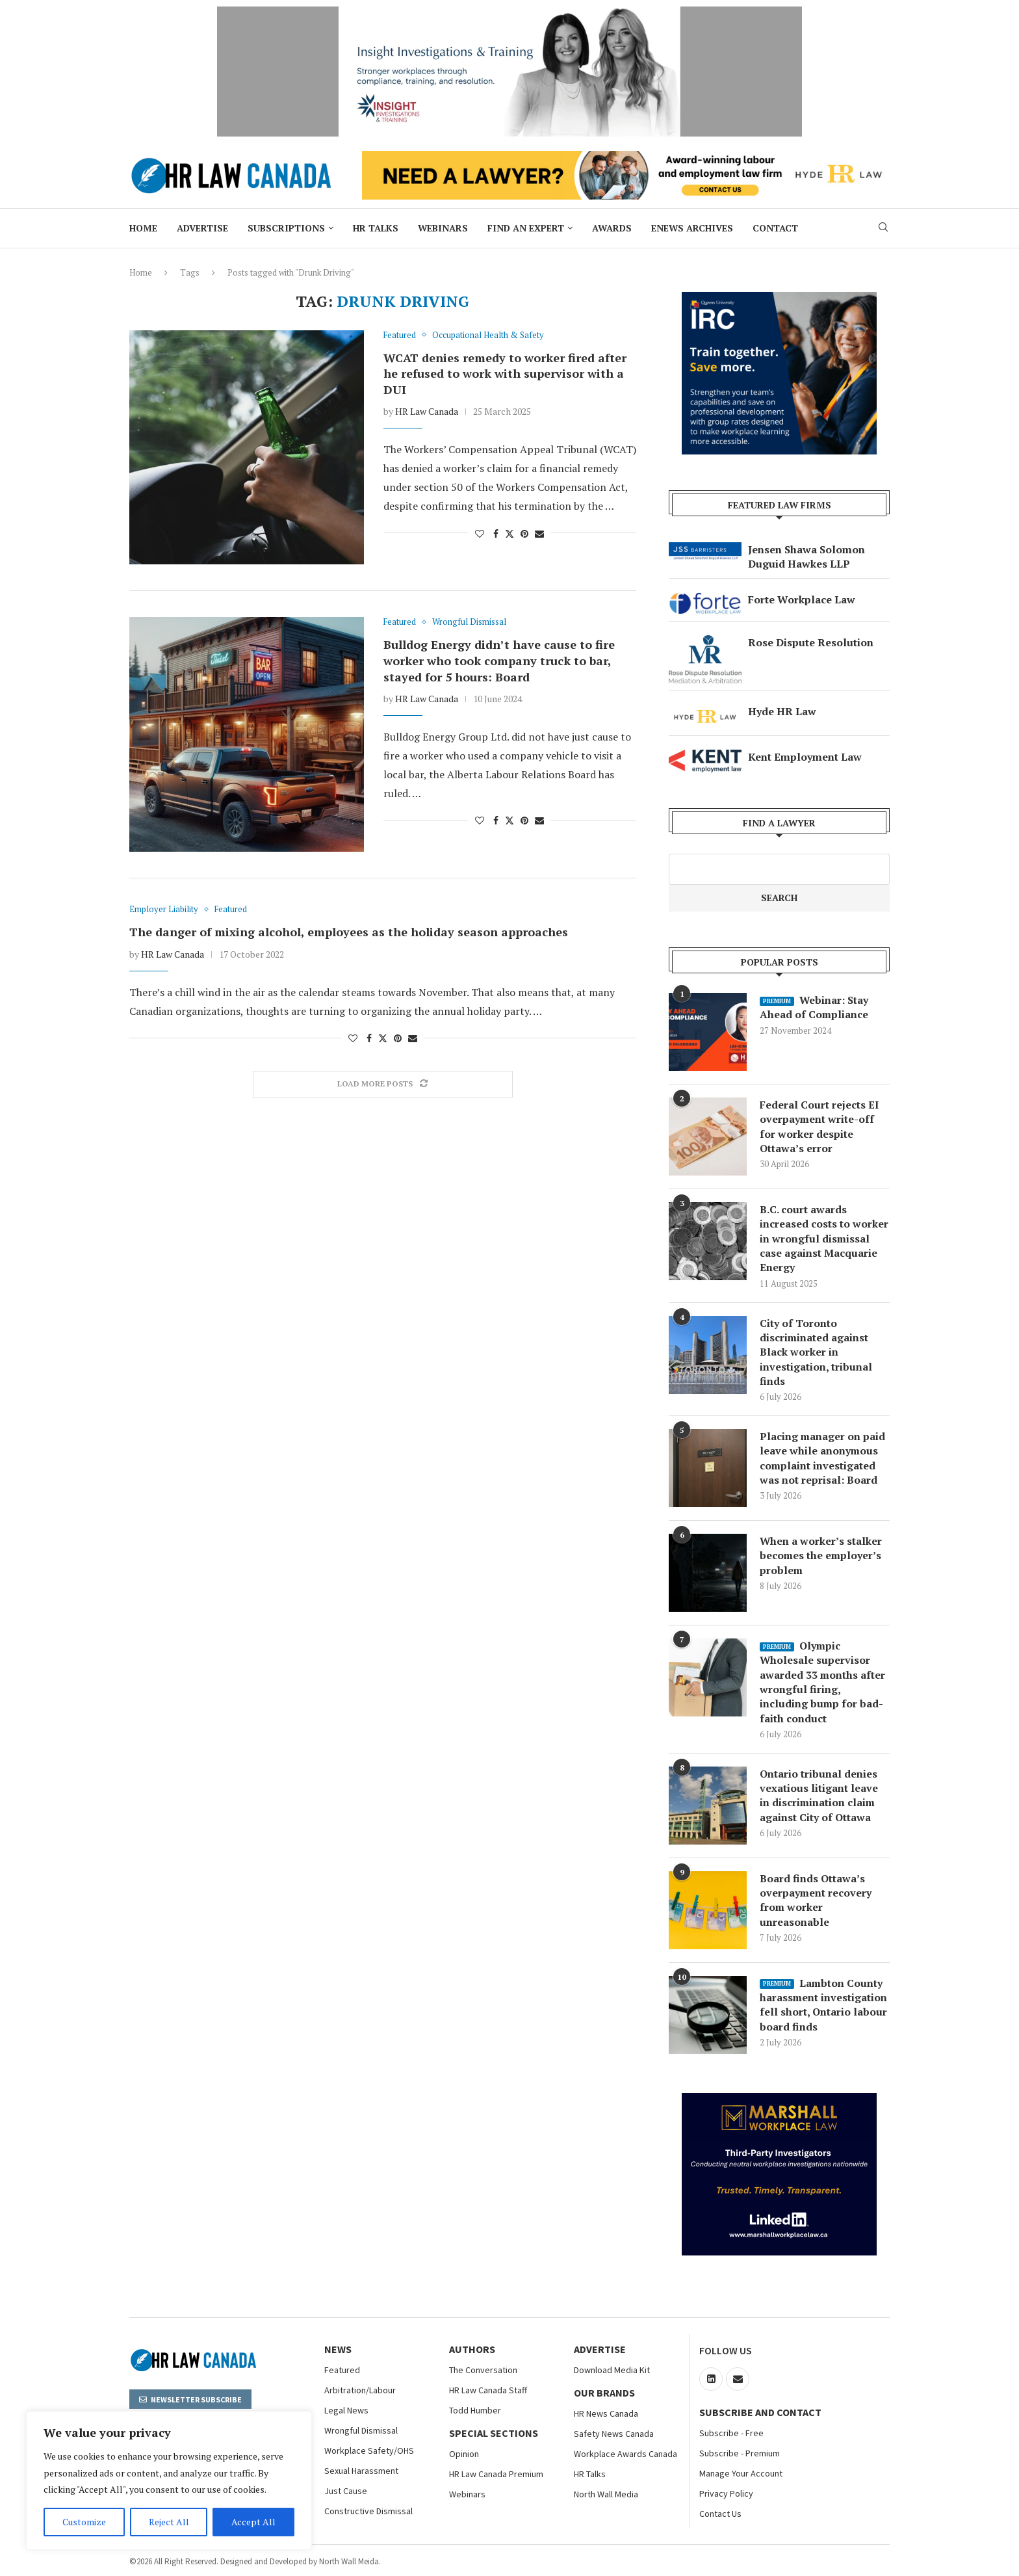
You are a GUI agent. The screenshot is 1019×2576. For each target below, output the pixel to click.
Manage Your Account (740, 2473)
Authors (472, 2350)
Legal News (346, 2410)
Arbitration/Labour (360, 2390)
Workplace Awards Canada (625, 2454)
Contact (775, 228)
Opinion (464, 2454)
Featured (342, 2370)
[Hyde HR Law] (626, 158)
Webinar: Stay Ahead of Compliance (814, 1007)
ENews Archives (692, 228)
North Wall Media (606, 2494)
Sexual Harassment (361, 2471)
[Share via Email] (539, 533)
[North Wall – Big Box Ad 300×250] (779, 299)
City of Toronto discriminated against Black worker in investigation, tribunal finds (816, 1352)
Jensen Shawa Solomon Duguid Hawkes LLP (806, 556)
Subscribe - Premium (739, 2453)
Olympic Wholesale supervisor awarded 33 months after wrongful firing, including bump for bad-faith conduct (823, 1682)
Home (143, 228)
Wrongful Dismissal (361, 2431)
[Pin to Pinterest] (524, 533)
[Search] (883, 228)
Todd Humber (475, 2410)
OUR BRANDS (604, 2393)
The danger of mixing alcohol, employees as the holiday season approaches (348, 932)
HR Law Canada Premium (496, 2474)
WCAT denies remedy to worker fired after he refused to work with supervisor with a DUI (504, 373)
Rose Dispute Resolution (810, 642)
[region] (169, 2480)
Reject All (169, 2522)
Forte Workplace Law (801, 599)
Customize (84, 2522)
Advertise (202, 228)
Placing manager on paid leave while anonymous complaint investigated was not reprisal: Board (823, 1459)
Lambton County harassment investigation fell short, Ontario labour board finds (824, 2005)
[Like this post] (479, 533)
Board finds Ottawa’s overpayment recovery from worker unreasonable (816, 1901)
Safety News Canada (614, 2434)
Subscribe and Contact (760, 2413)
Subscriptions (286, 228)
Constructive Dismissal (368, 2511)
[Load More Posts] (383, 1084)
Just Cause (345, 2491)
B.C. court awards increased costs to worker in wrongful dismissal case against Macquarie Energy (824, 1238)
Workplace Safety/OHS (369, 2451)
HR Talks (375, 228)
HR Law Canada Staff (488, 2390)
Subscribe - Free (731, 2433)
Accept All (253, 2522)
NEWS (338, 2350)
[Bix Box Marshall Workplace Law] (779, 2101)
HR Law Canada (426, 411)
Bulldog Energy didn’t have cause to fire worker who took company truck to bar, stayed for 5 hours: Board (499, 660)
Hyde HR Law (782, 711)
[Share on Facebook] (495, 533)
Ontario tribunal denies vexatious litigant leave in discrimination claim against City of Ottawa (819, 1796)
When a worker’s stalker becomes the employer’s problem (821, 1556)
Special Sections (493, 2433)
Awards (612, 228)
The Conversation (483, 2370)
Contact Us (720, 2514)
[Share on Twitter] (509, 533)
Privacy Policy (726, 2494)
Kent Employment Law (805, 757)
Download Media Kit (612, 2370)
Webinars (443, 228)
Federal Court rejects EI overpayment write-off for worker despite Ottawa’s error (819, 1126)
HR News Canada (606, 2414)
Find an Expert (525, 228)
